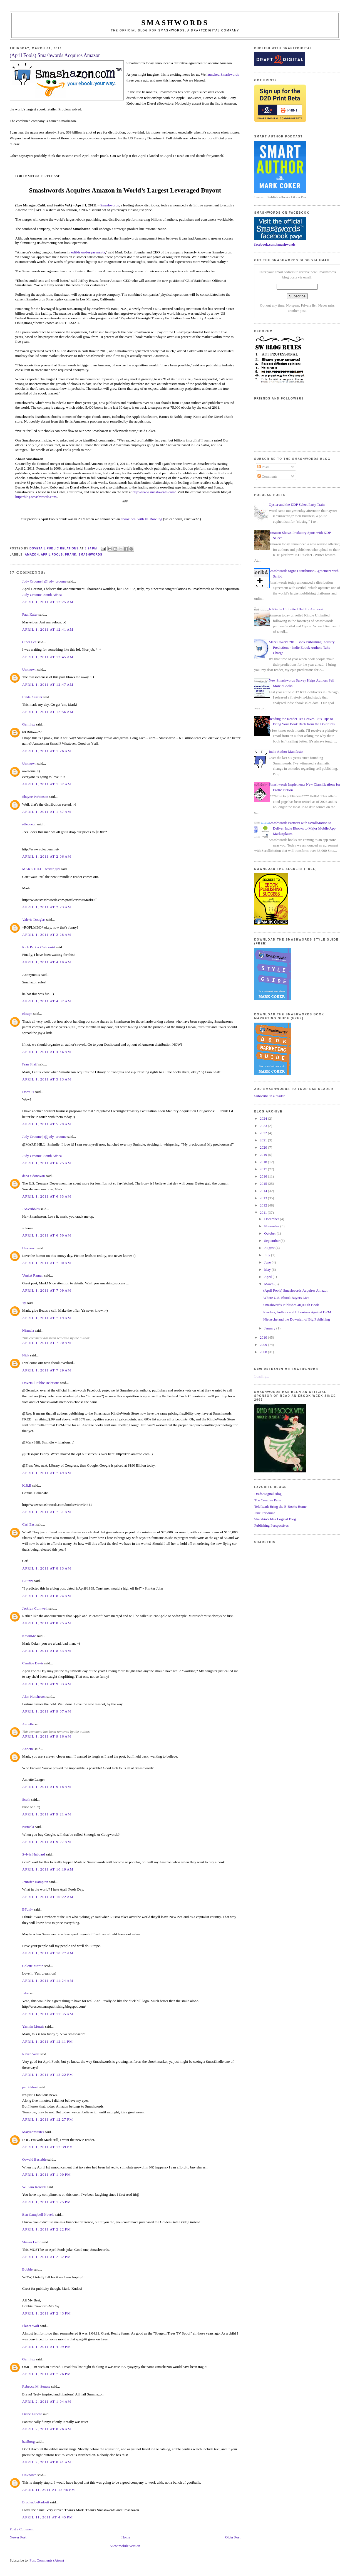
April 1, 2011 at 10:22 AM (47, 1897)
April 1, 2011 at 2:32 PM (46, 2257)
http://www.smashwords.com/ (154, 492)
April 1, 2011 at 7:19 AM (46, 1318)
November (272, 1226)
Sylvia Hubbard (33, 1854)
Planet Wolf (30, 2326)
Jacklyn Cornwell (35, 1608)
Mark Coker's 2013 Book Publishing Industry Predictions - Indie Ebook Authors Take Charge (302, 647)
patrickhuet (30, 2087)
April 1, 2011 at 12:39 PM (47, 2147)
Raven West (30, 2054)
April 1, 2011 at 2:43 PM (46, 2313)
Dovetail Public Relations (40, 1383)
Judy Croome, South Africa (42, 595)
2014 (264, 1191)
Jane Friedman (264, 1513)
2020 (264, 1147)
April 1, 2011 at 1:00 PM (46, 2174)
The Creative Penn (267, 1500)
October (270, 1233)
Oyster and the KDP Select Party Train (297, 504)
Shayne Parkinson (35, 796)
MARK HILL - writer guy (41, 869)
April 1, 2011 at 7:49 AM (46, 1473)
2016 (264, 1176)
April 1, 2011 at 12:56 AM (47, 712)
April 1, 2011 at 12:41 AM (47, 629)
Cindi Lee (29, 642)
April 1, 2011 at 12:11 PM (47, 2041)
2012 (264, 1205)
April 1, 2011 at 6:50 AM (46, 1235)
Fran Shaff (30, 1064)
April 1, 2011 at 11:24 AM (47, 1980)
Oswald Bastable (34, 2159)
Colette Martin (32, 1966)
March (269, 1284)
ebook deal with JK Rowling (141, 519)
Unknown (29, 669)
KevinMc (29, 1636)
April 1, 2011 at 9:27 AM (46, 1842)
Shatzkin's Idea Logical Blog (275, 1519)
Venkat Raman (32, 1275)
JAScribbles (31, 1209)
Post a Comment (22, 2529)
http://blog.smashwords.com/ (36, 497)
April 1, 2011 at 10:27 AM (47, 1953)
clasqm (27, 1013)
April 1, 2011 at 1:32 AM (46, 784)
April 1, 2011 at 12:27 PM (47, 2119)
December (272, 1219)
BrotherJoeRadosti (35, 2502)
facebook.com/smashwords (274, 244)
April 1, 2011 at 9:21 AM (46, 1814)
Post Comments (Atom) (46, 2560)
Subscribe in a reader (269, 1096)
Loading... (261, 1376)
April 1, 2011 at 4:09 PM (46, 2347)
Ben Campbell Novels (38, 2214)
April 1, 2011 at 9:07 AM (46, 1711)
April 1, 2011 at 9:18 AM (46, 1787)
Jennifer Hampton (35, 1882)
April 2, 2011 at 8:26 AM (46, 2429)
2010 (264, 1337)
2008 (264, 1352)
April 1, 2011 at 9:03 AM (46, 1684)
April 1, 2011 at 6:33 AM (46, 1196)
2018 (264, 1162)
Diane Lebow (32, 2414)
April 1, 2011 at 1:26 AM (46, 751)
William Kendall (34, 2187)
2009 (264, 1345)
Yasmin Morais (33, 2026)
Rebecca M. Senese (36, 2386)
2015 (264, 1183)
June (268, 1262)
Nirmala (28, 1330)
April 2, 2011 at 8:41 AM (46, 2462)
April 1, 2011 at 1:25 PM (46, 2202)
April (268, 1277)
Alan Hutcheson (34, 1696)
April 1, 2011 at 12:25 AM (47, 602)
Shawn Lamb (31, 2242)
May (268, 1269)
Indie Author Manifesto (286, 751)
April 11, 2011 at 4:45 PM (47, 2517)
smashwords (90, 554)
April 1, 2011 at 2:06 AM (46, 856)
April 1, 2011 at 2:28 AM (46, 934)
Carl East (29, 1524)
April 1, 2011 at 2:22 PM (46, 2229)
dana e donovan (33, 1176)
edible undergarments (88, 252)
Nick (25, 1355)
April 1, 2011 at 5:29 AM (46, 1124)
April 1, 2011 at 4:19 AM (46, 962)
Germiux (28, 724)
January (270, 1328)
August (269, 1248)
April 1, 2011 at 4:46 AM (46, 1052)
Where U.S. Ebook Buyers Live (286, 1298)
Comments (267, 476)
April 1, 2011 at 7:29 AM (46, 1370)
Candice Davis (32, 1663)
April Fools (52, 554)
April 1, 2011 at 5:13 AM (46, 1079)
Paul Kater (30, 614)
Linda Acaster (32, 697)
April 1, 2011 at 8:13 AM (46, 1568)
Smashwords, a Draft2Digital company (198, 30)
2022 (264, 1133)
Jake (25, 1993)
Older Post (232, 2537)
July (267, 1255)
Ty (24, 1303)
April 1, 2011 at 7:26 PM (46, 2374)
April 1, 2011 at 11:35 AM (47, 2014)
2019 (264, 1155)
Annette (28, 1724)
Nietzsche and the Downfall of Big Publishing (296, 1319)
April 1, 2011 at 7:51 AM (46, 1512)
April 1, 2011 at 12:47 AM (47, 684)
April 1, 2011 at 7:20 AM (46, 1343)
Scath (26, 1799)
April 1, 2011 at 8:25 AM (46, 1623)
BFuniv (27, 1581)
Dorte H (28, 1092)
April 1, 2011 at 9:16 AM (46, 1736)
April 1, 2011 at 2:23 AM (46, 907)
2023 (264, 1126)
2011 (264, 1212)
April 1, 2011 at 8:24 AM (46, 1596)
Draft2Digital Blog (268, 1494)
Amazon (32, 554)
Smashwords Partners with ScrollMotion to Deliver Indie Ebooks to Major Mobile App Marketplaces (302, 828)
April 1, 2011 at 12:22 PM (47, 2074)
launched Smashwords (223, 74)
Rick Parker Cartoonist (38, 947)
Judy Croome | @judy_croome (44, 581)
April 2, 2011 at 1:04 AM (46, 2401)
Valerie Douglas (33, 919)
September (272, 1240)
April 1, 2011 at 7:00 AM (46, 1263)
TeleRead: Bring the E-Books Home (280, 1506)
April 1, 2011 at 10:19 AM (47, 1869)
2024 (264, 1118)
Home (125, 2537)
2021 (264, 1140)
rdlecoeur (29, 824)
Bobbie (27, 2269)
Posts (263, 467)
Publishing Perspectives (271, 1525)
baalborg (28, 2441)
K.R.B (26, 1485)
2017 (264, 1169)
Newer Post (18, 2537)
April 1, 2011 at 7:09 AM (46, 1290)
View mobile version (125, 2546)
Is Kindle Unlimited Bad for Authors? (296, 609)
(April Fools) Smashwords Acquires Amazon (295, 1290)
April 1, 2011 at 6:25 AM (46, 1163)
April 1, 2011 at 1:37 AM (46, 812)
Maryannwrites (33, 2132)
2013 (264, 1198)
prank (70, 554)
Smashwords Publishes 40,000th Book (291, 1305)
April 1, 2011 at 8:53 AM (46, 1651)
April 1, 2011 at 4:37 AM (46, 1001)
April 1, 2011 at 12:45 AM (47, 657)
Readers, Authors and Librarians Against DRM (297, 1312)
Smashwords (109, 205)
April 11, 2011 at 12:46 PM (48, 2490)
